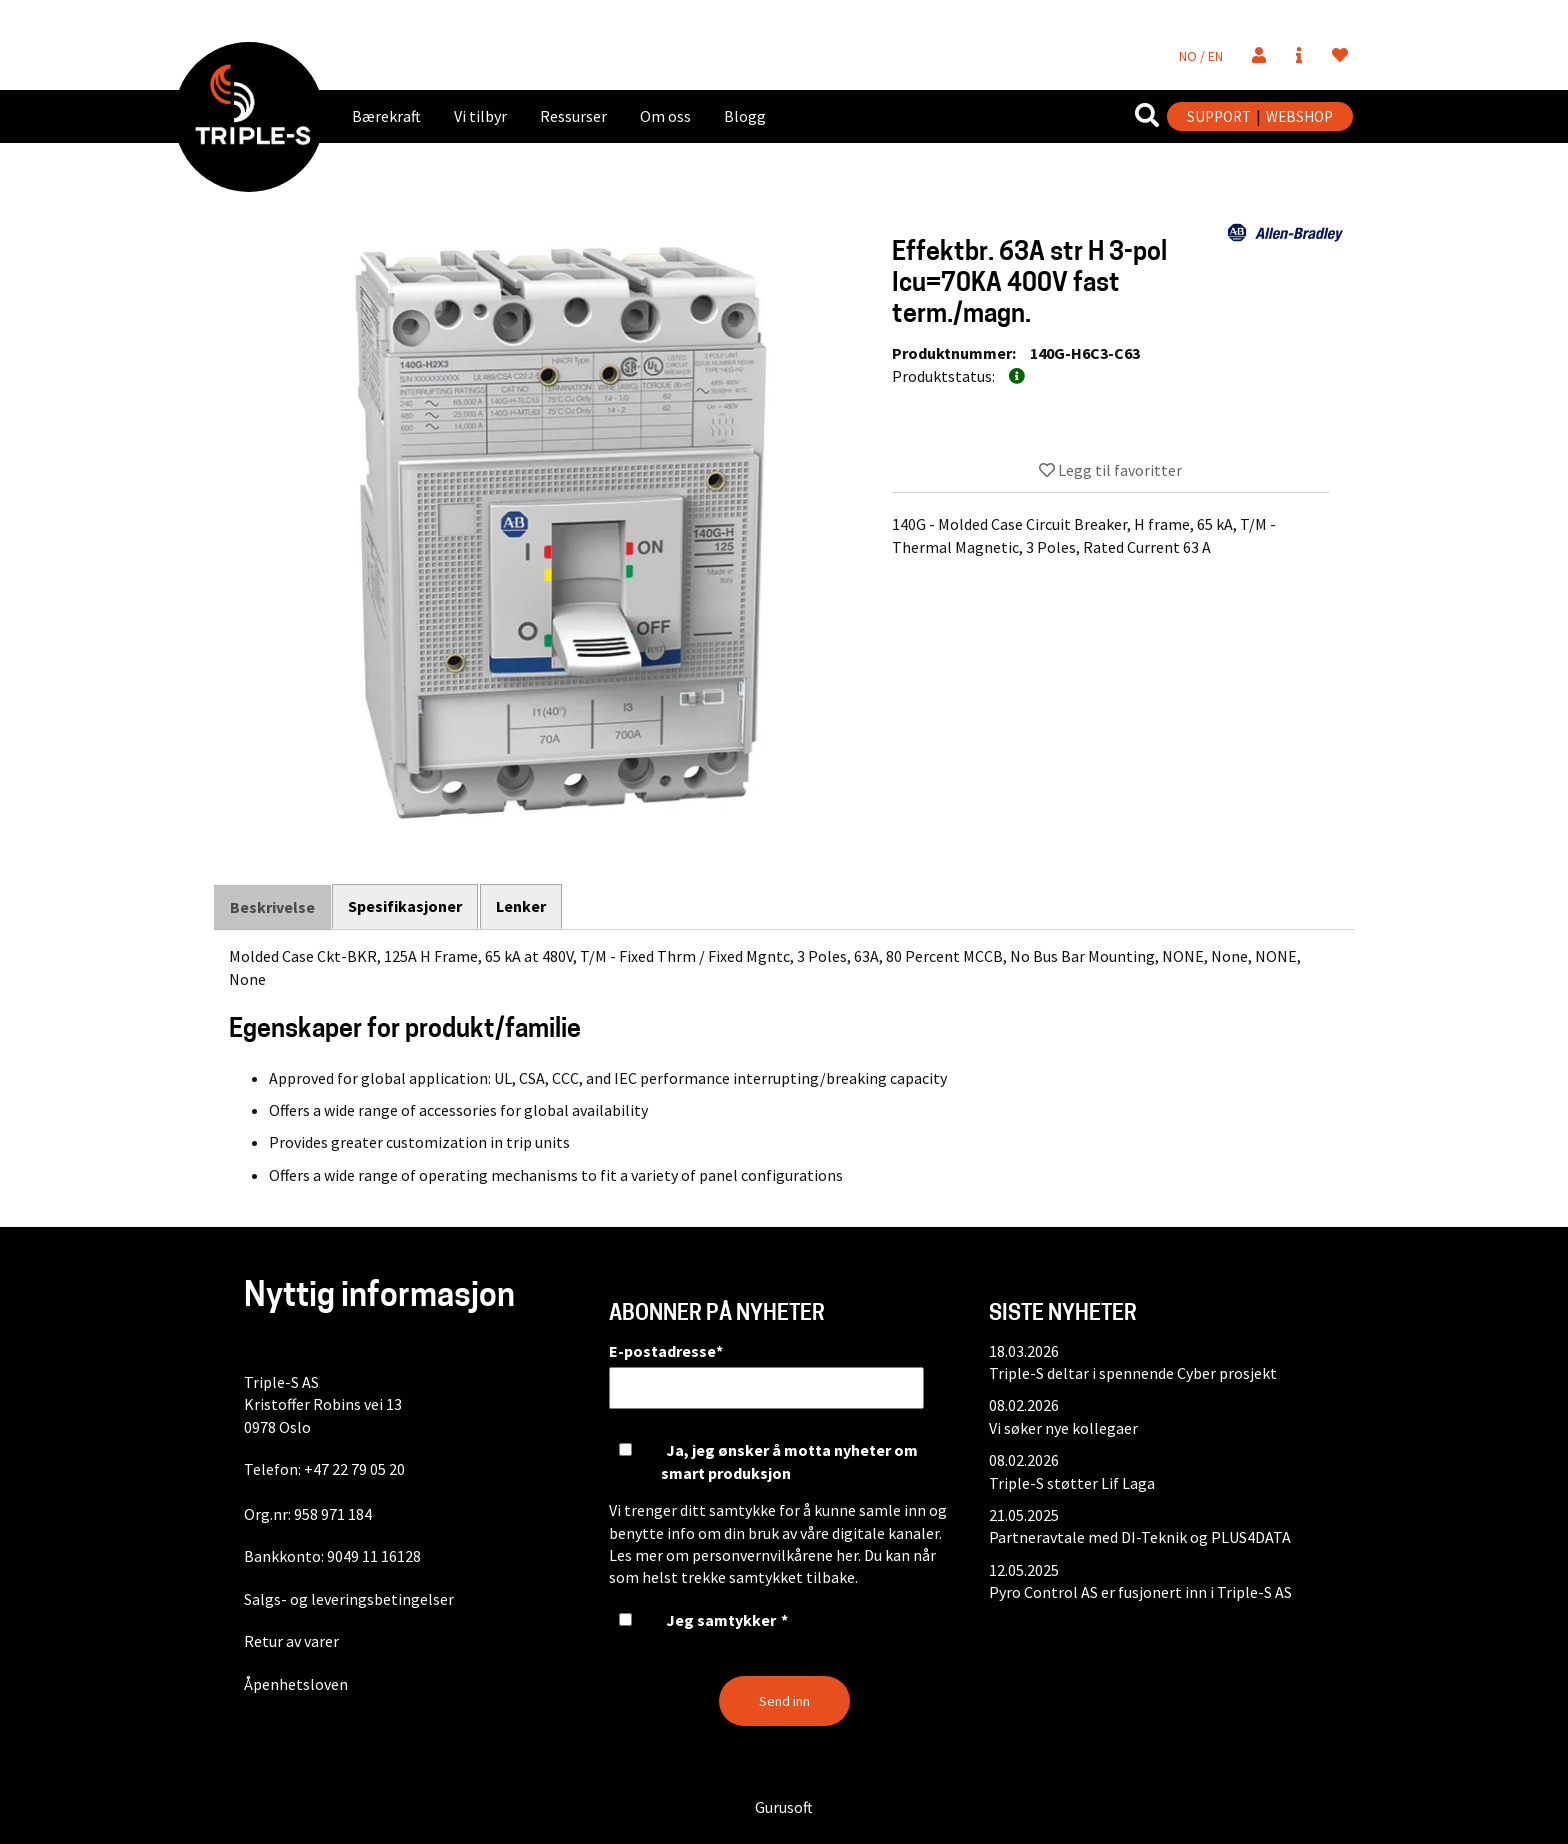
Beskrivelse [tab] (272, 907)
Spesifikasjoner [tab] (406, 906)
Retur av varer (291, 1641)
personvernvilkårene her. (776, 1555)
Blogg (745, 116)
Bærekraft (386, 116)
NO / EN (1201, 56)
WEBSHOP (1299, 116)
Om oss (665, 116)
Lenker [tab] (522, 906)
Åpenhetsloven (296, 1684)
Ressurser (573, 116)
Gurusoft (784, 1807)
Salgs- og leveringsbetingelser (349, 1599)
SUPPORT (1219, 116)
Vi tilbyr (480, 116)
